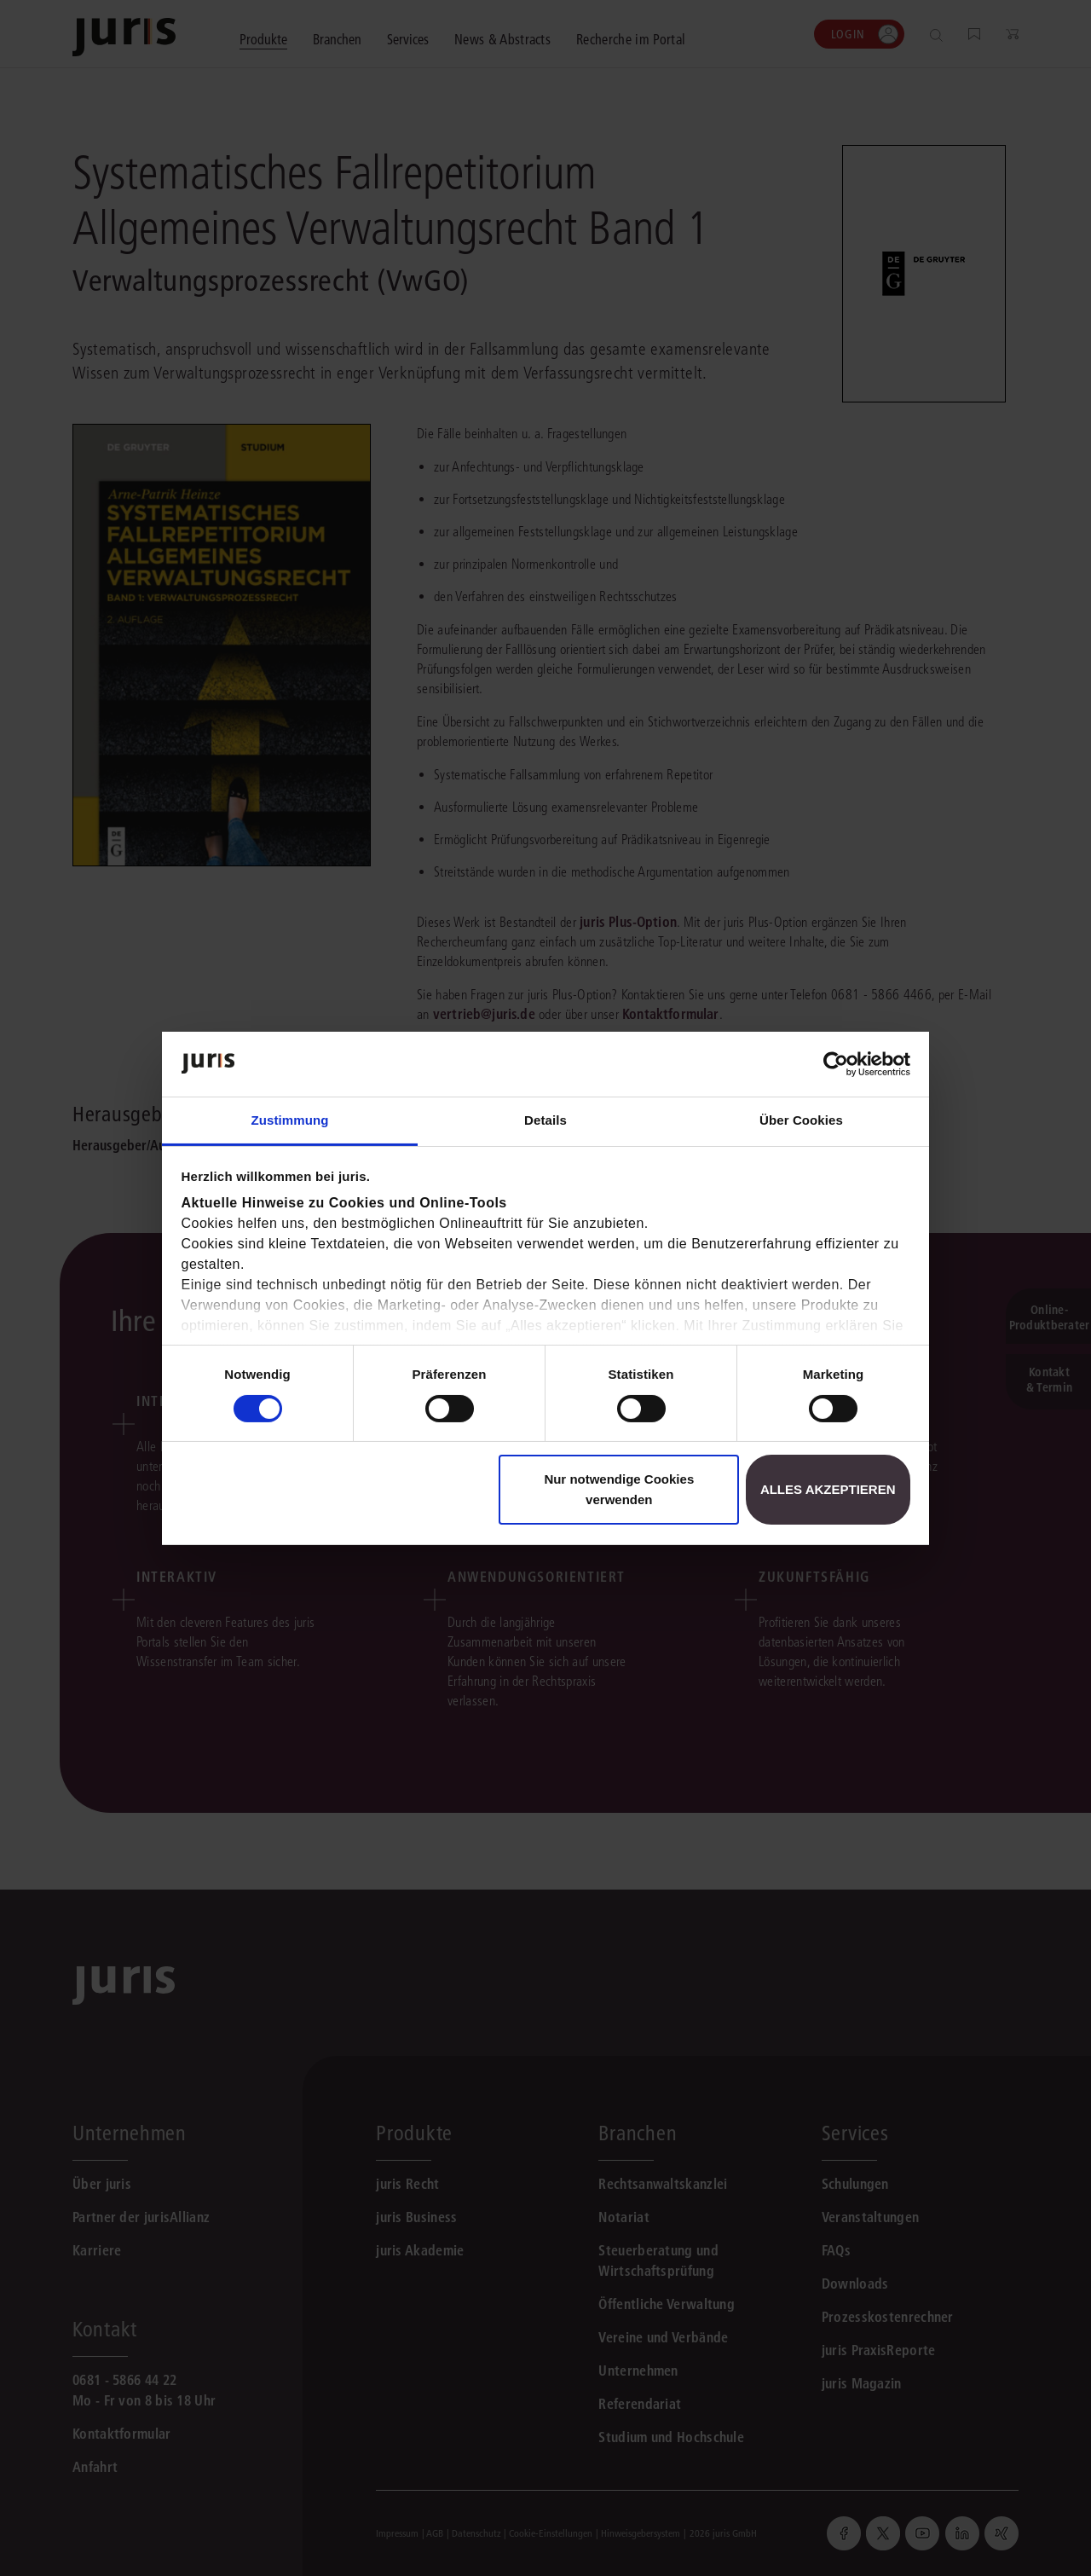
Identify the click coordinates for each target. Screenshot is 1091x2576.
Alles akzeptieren (828, 1489)
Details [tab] (545, 1120)
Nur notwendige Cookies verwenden (619, 1489)
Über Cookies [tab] (801, 1120)
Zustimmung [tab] (290, 1120)
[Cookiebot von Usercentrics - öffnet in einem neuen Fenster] (835, 1064)
